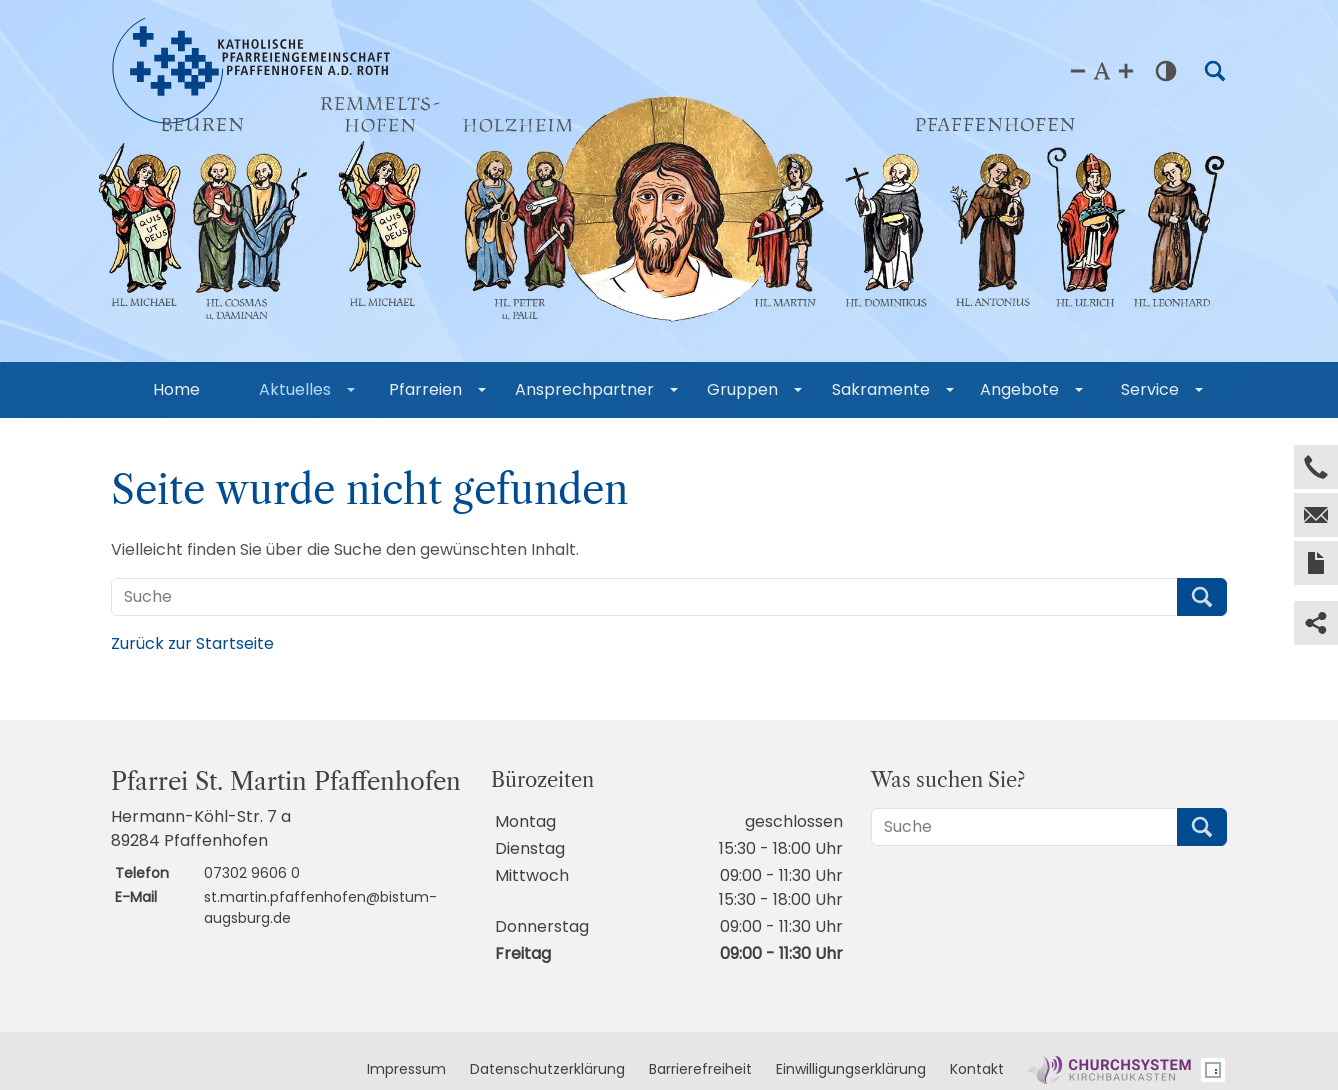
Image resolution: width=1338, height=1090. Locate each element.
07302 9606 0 (252, 873)
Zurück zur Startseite (192, 643)
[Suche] (644, 597)
